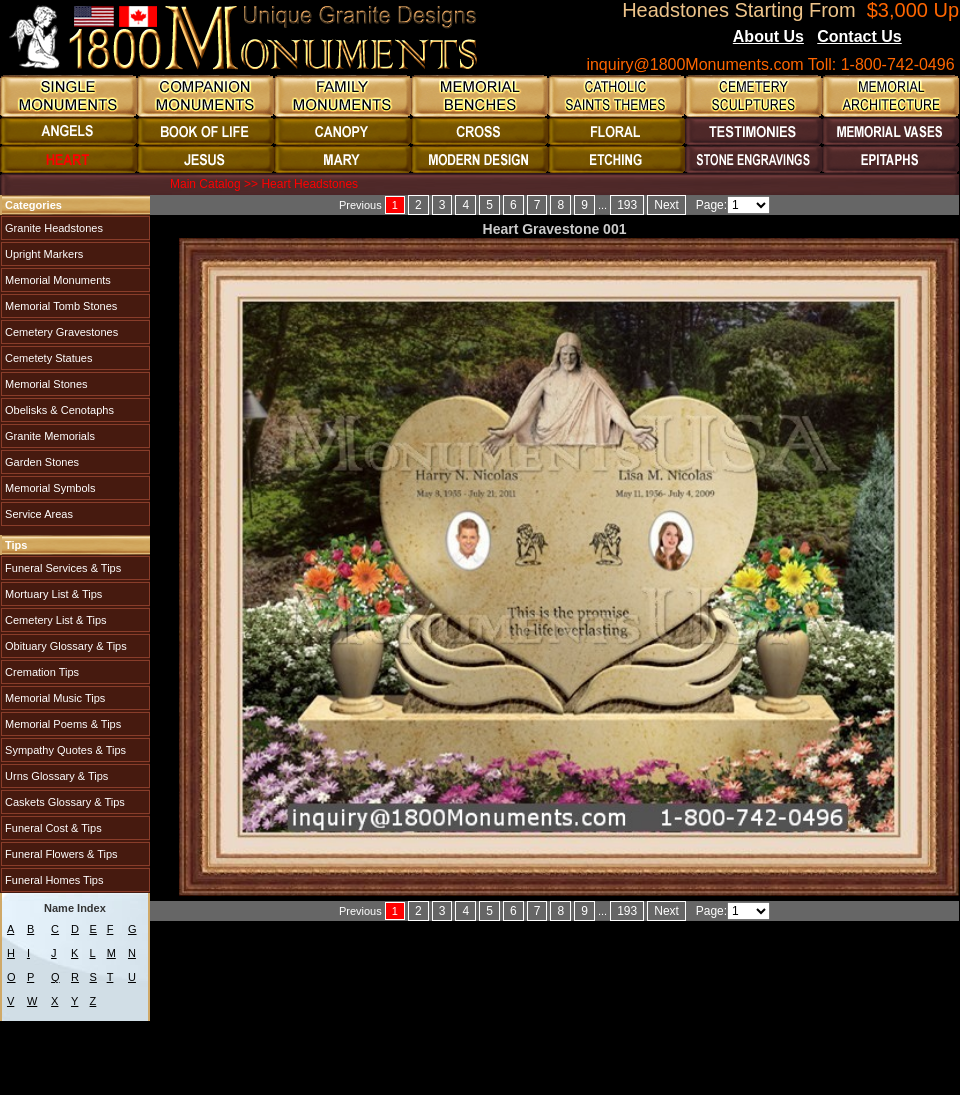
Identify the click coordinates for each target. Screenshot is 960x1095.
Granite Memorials (48, 436)
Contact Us (859, 36)
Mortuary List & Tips (52, 594)
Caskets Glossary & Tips (63, 802)
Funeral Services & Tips (61, 568)
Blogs (929, 38)
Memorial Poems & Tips (61, 724)
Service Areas (37, 514)
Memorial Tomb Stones (59, 306)
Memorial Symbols (49, 488)
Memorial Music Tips (53, 698)
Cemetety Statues (47, 358)
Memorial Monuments (56, 280)
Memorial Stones (45, 384)
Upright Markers (42, 254)
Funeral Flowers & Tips (60, 854)
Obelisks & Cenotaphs (58, 410)
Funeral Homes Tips (52, 880)
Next (666, 205)
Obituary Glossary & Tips (64, 646)
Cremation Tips (40, 672)
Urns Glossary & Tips (55, 776)
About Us (768, 36)
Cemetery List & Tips (54, 620)
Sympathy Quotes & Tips (64, 750)
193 (627, 205)
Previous (360, 205)
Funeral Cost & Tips (52, 828)
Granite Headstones (52, 228)
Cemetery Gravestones (60, 332)
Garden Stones (40, 462)
